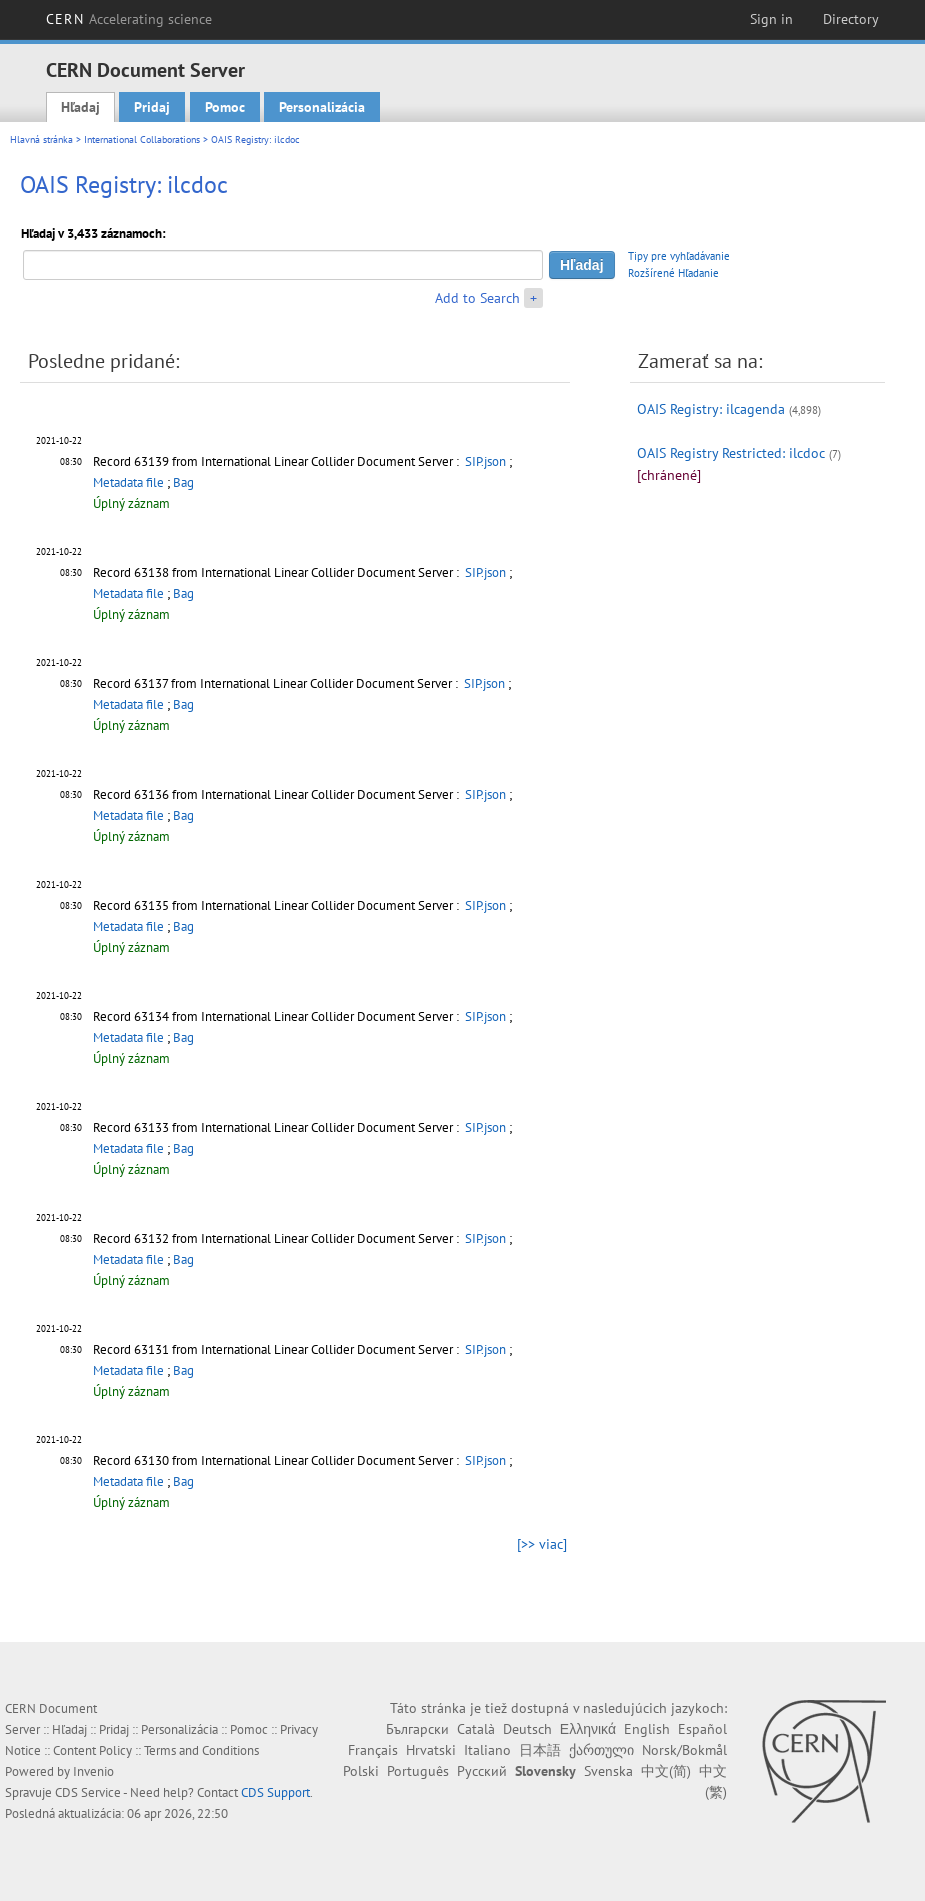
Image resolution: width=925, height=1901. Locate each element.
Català (476, 1729)
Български (417, 1729)
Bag (183, 482)
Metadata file (128, 482)
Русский (482, 1771)
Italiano (487, 1750)
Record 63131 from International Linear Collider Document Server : (277, 1349)
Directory (851, 19)
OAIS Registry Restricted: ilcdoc (731, 453)
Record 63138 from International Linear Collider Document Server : (277, 572)
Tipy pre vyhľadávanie (679, 256)
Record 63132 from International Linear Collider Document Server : (277, 1238)
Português (418, 1771)
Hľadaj (80, 107)
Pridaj (152, 107)
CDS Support (275, 1792)
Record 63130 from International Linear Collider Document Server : (277, 1460)
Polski (361, 1771)
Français (373, 1750)
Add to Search (477, 298)
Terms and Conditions (201, 1750)
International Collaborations (142, 139)
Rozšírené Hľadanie (673, 273)
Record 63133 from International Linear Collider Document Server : (277, 1127)
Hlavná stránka (41, 139)
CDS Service (88, 1792)
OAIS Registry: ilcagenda (711, 409)
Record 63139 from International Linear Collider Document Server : (277, 461)
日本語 (540, 1750)
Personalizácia (322, 107)
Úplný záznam (131, 503)
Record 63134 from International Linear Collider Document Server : (277, 1016)
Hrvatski (431, 1750)
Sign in (771, 19)
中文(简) (666, 1771)
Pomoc (225, 107)
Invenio (93, 1771)
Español (702, 1729)
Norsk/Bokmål (684, 1750)
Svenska (608, 1771)
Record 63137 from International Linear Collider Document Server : (277, 683)
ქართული (601, 1750)
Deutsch (527, 1729)
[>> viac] (542, 1544)
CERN (129, 19)
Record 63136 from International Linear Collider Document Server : (277, 794)
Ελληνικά (588, 1729)
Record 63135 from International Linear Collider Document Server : (277, 905)
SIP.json (485, 461)
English (647, 1729)
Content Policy (92, 1750)
